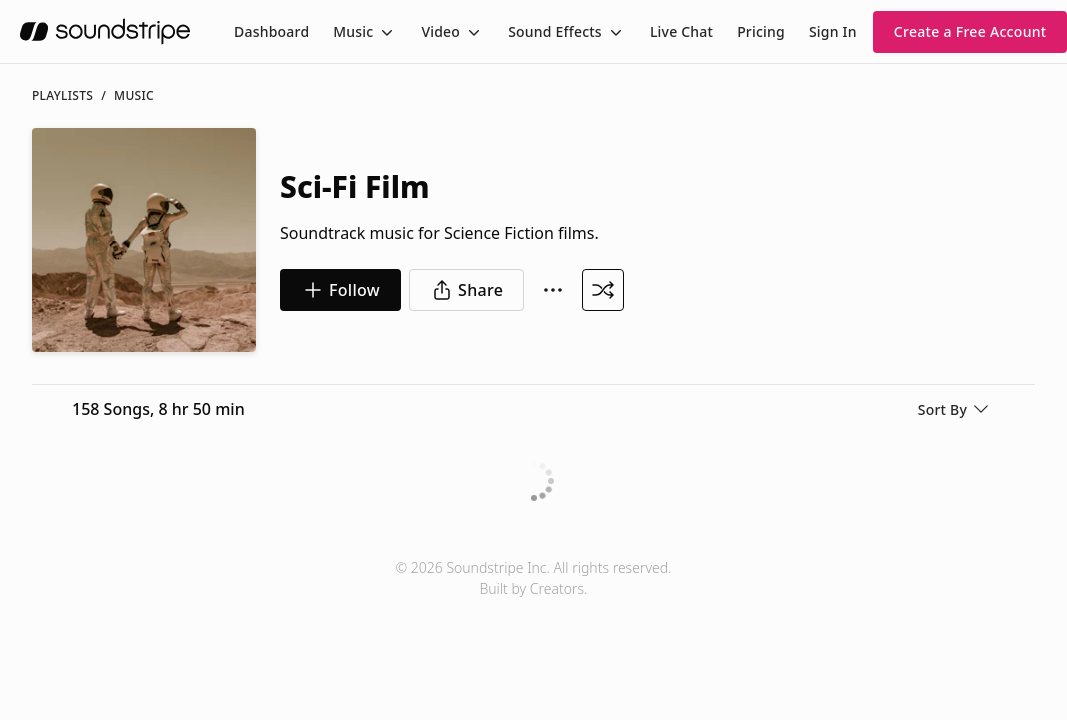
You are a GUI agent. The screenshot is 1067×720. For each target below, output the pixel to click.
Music (353, 31)
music (134, 96)
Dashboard (271, 31)
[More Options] (553, 290)
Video (440, 31)
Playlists (62, 96)
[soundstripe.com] (105, 31)
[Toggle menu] (385, 32)
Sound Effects (555, 31)
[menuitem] (271, 31)
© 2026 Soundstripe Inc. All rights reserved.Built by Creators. (533, 578)
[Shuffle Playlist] (603, 290)
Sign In (833, 31)
